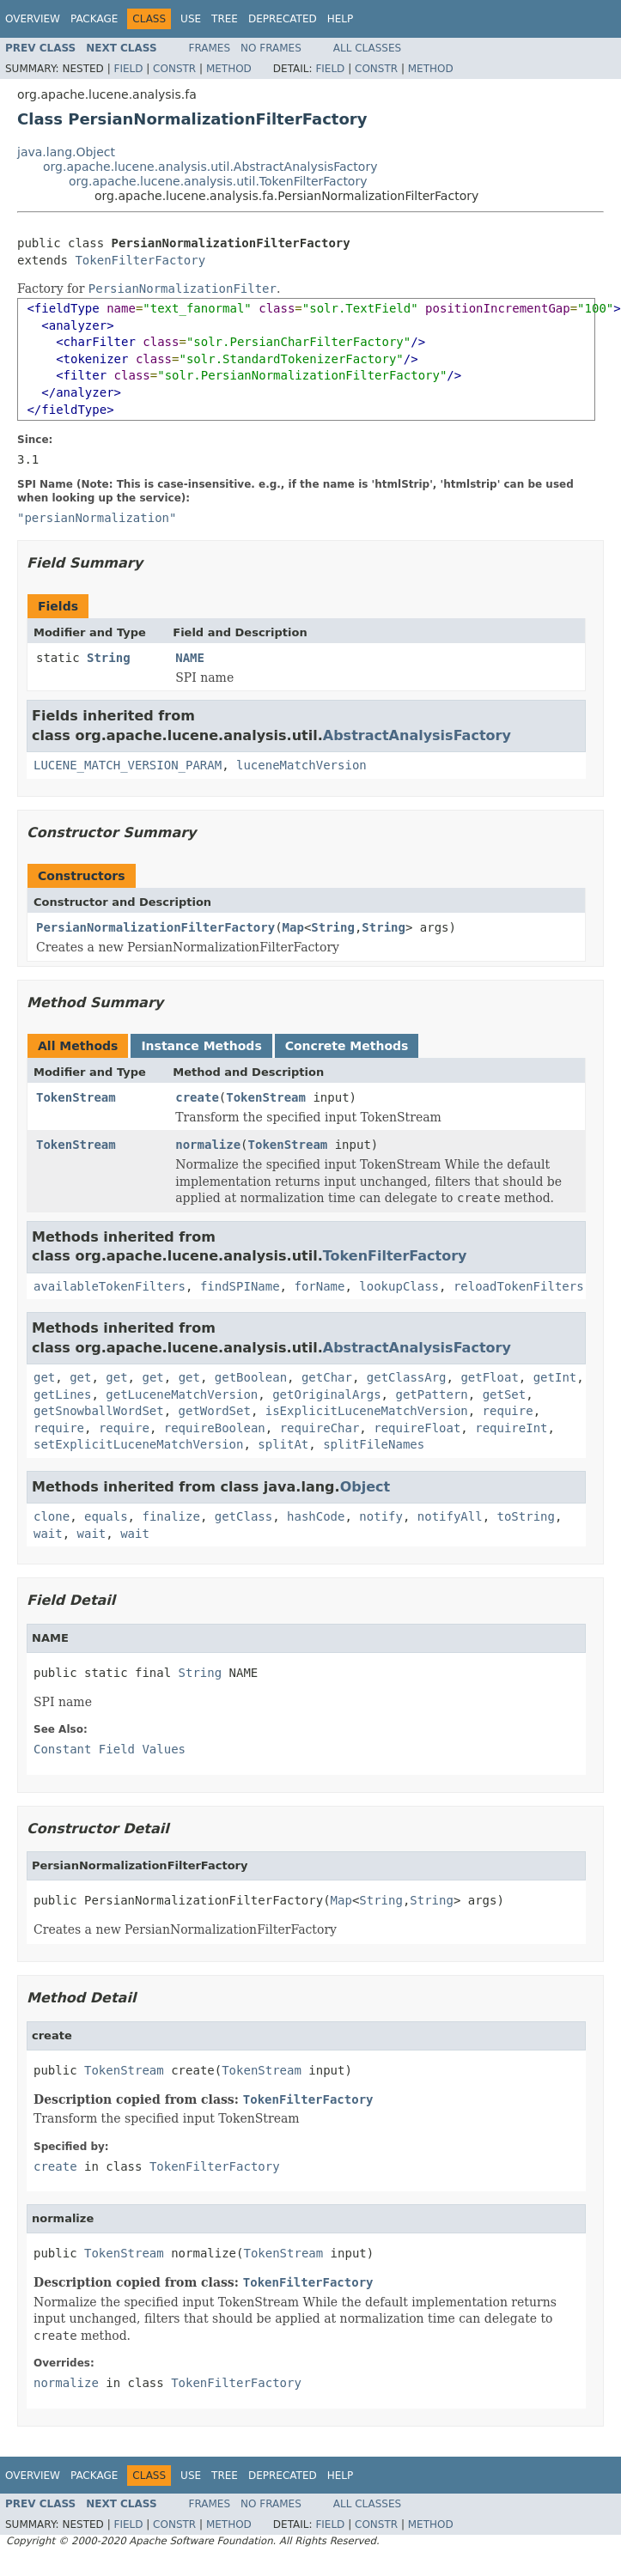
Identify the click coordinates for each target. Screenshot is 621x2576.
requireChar (320, 1428)
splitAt (283, 1444)
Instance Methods (201, 1046)
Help (340, 19)
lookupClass (399, 1286)
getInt (555, 1377)
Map (293, 927)
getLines (62, 1394)
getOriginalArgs (326, 1394)
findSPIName (240, 1286)
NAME (189, 658)
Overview (32, 19)
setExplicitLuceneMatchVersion (138, 1444)
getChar (326, 1377)
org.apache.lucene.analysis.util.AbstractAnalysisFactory (210, 166)
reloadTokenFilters (519, 1286)
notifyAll (450, 1516)
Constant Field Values (109, 1749)
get (44, 1377)
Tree (224, 19)
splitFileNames (373, 1444)
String (109, 658)
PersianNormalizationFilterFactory (155, 927)
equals (106, 1516)
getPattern (431, 1394)
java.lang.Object (66, 152)
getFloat (489, 1377)
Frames (210, 48)
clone (51, 1516)
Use (190, 19)
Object (365, 1487)
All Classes (367, 48)
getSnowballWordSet (98, 1411)
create (197, 1097)
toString (526, 1516)
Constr (174, 69)
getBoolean (251, 1377)
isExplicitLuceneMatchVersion (366, 1411)
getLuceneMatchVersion (182, 1394)
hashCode (315, 1516)
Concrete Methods (347, 1046)
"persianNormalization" (96, 518)
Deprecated (282, 19)
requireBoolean (214, 1428)
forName (319, 1286)
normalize (207, 1144)
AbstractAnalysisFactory (417, 735)
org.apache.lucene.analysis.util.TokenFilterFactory (218, 181)
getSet (505, 1394)
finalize (170, 1516)
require (508, 1411)
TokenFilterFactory (140, 260)
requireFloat (417, 1428)
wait (48, 1533)
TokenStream (76, 1097)
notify (381, 1516)
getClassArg (407, 1377)
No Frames (270, 48)
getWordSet (215, 1411)
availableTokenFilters (109, 1286)
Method (229, 69)
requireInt (511, 1428)
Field (128, 69)
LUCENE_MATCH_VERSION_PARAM (127, 765)
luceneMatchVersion (301, 765)
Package (94, 19)
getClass (243, 1516)
